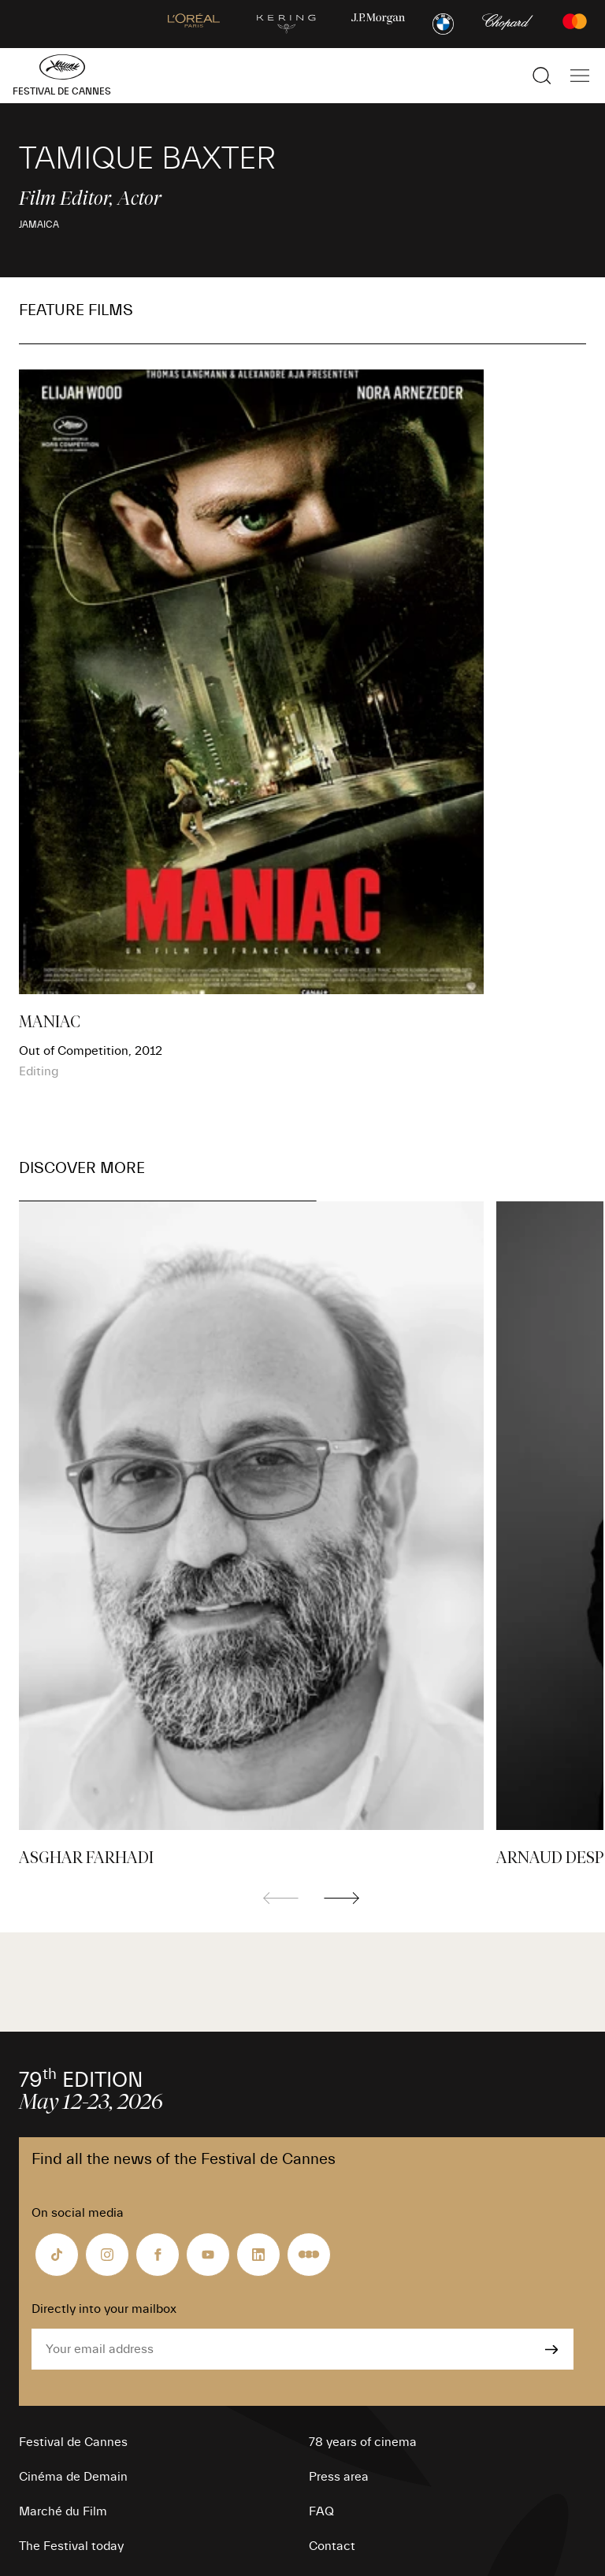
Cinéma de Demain (73, 2477)
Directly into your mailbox (104, 2309)
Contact (332, 2546)
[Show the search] (542, 75)
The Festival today (71, 2546)
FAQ (321, 2511)
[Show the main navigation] (579, 75)
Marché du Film (63, 2511)
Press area (339, 2477)
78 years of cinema (363, 2442)
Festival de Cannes (73, 2442)
